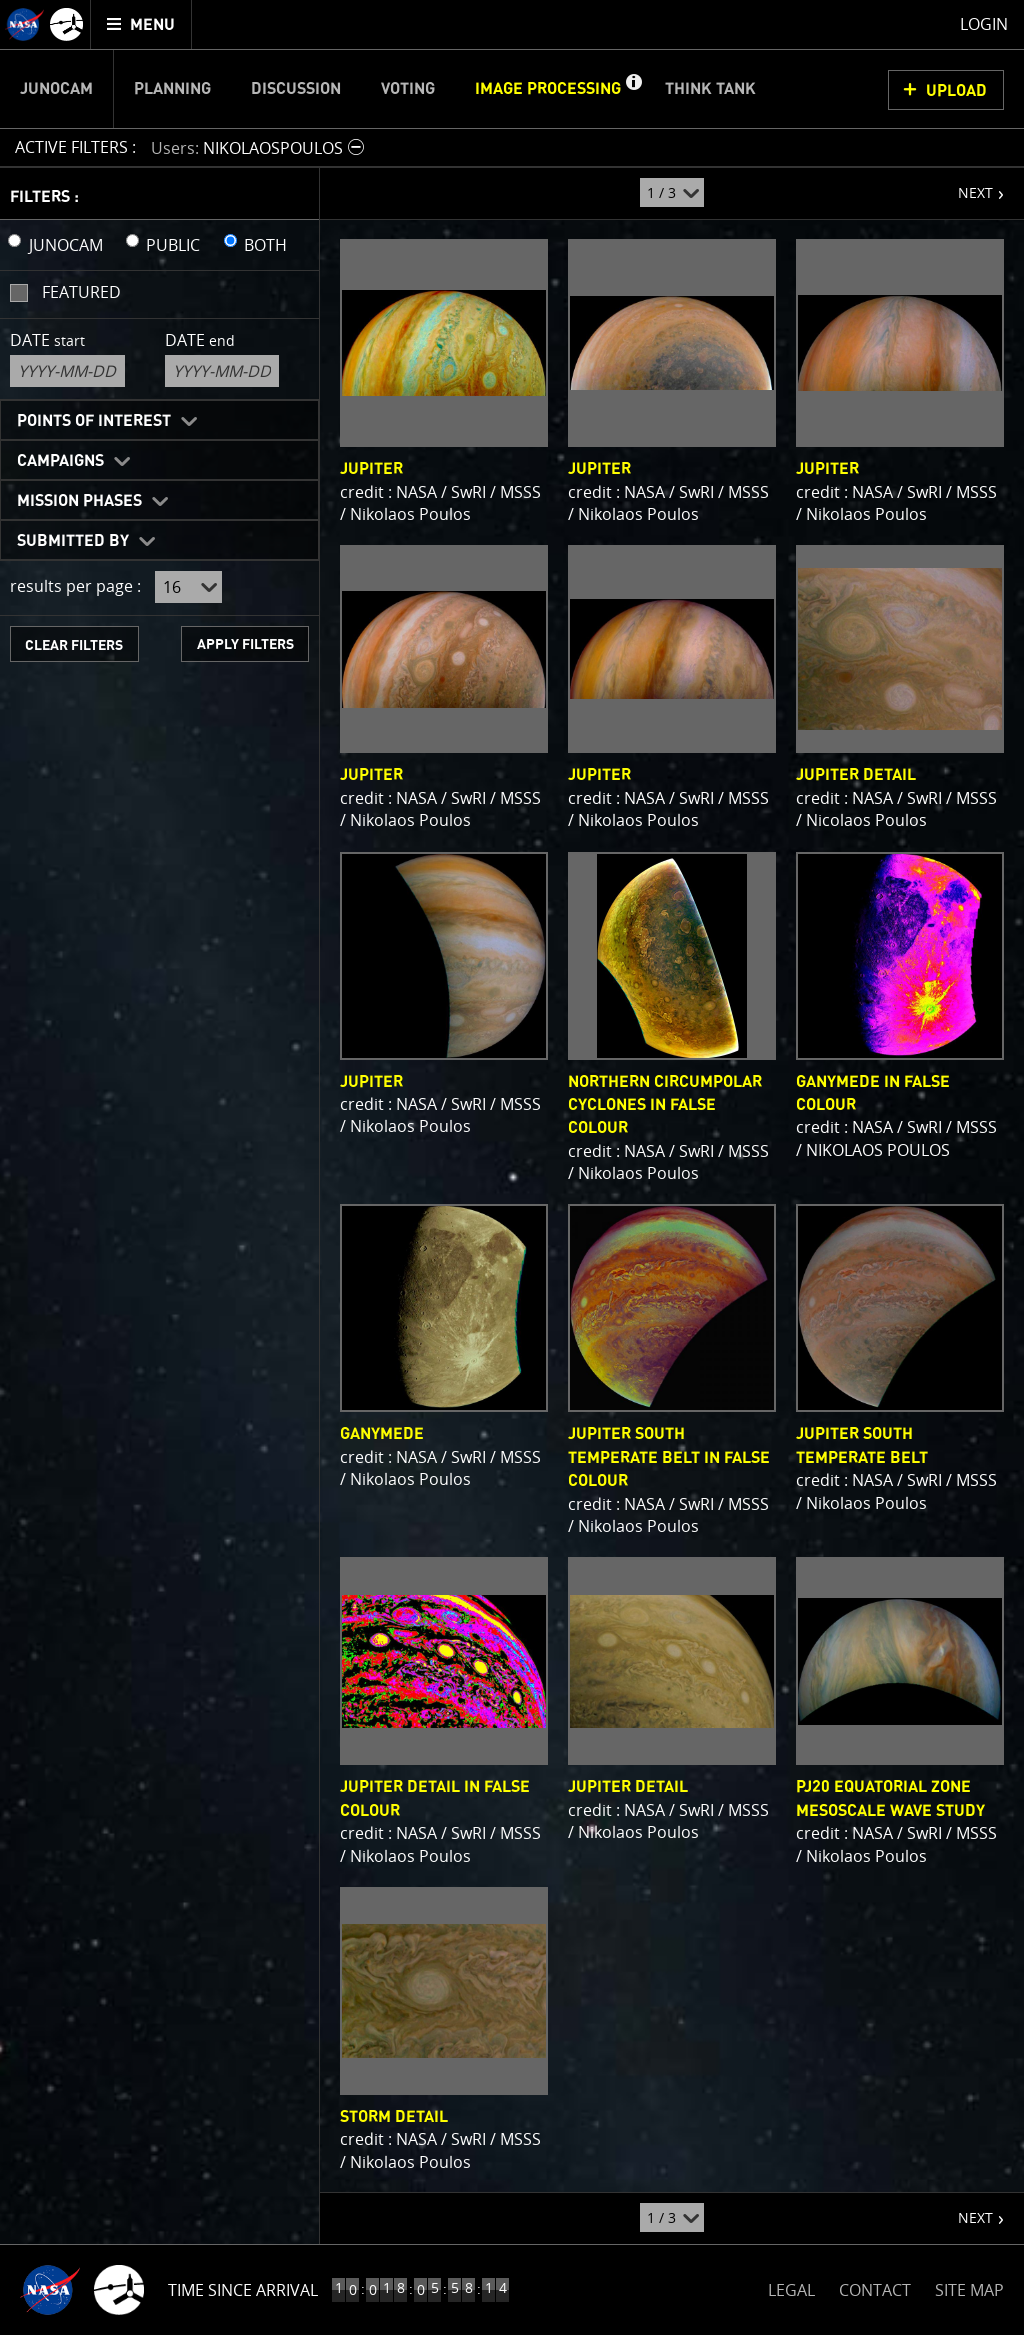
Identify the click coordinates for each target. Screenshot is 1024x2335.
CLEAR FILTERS (74, 645)
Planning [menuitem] (172, 89)
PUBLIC (173, 245)
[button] (633, 89)
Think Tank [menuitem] (710, 89)
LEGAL (791, 2286)
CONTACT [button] (875, 2290)
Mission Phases (79, 501)
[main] (512, 1167)
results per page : (75, 586)
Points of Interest (94, 421)
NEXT (965, 185)
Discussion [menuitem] (296, 89)
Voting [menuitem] (408, 89)
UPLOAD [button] (956, 91)
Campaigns (60, 461)
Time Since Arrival (243, 2290)
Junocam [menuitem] (56, 89)
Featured (81, 292)
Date (47, 340)
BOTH (265, 245)
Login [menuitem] (984, 24)
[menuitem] (141, 24)
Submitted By (73, 541)
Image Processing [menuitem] (548, 89)
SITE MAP (969, 2290)
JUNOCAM (66, 245)
